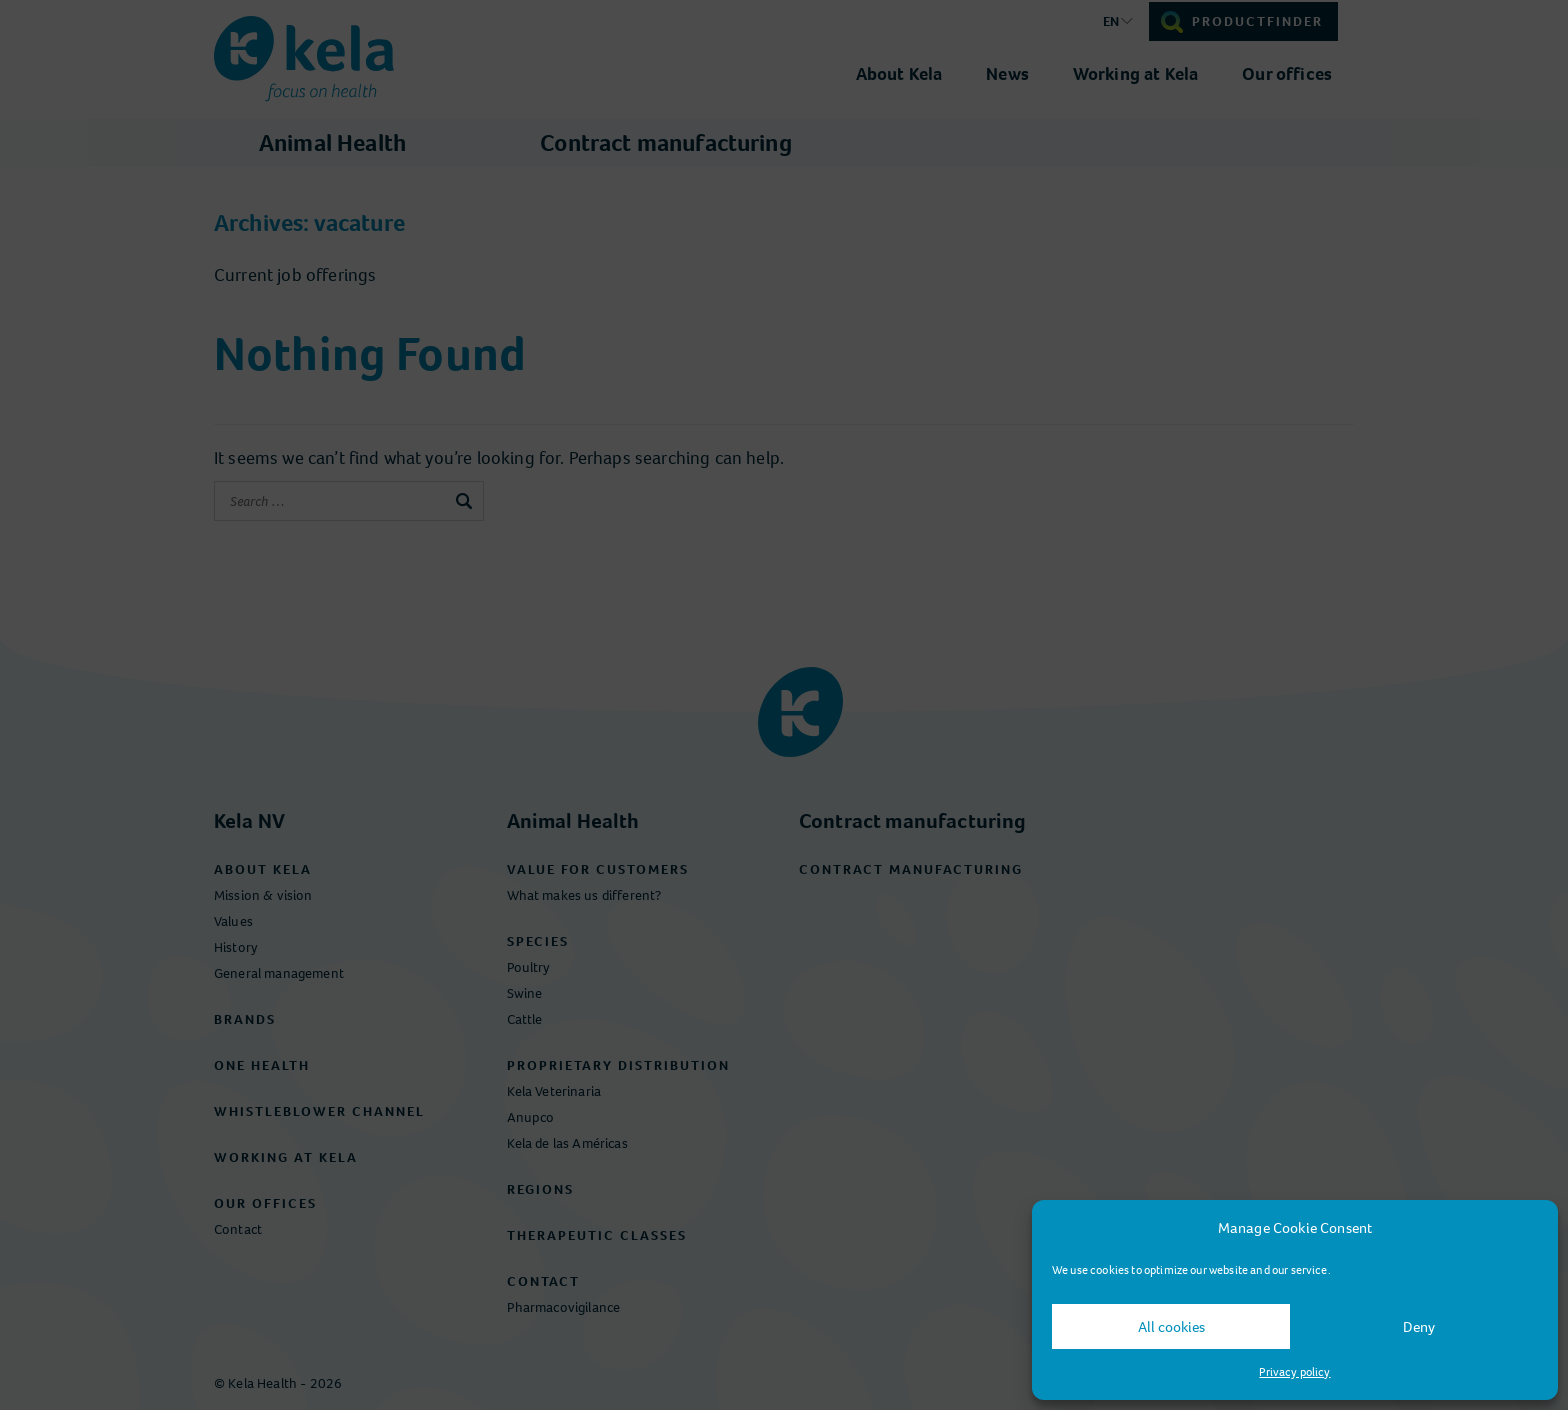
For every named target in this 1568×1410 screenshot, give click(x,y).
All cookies (1171, 1327)
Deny (1419, 1327)
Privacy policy (1294, 1372)
